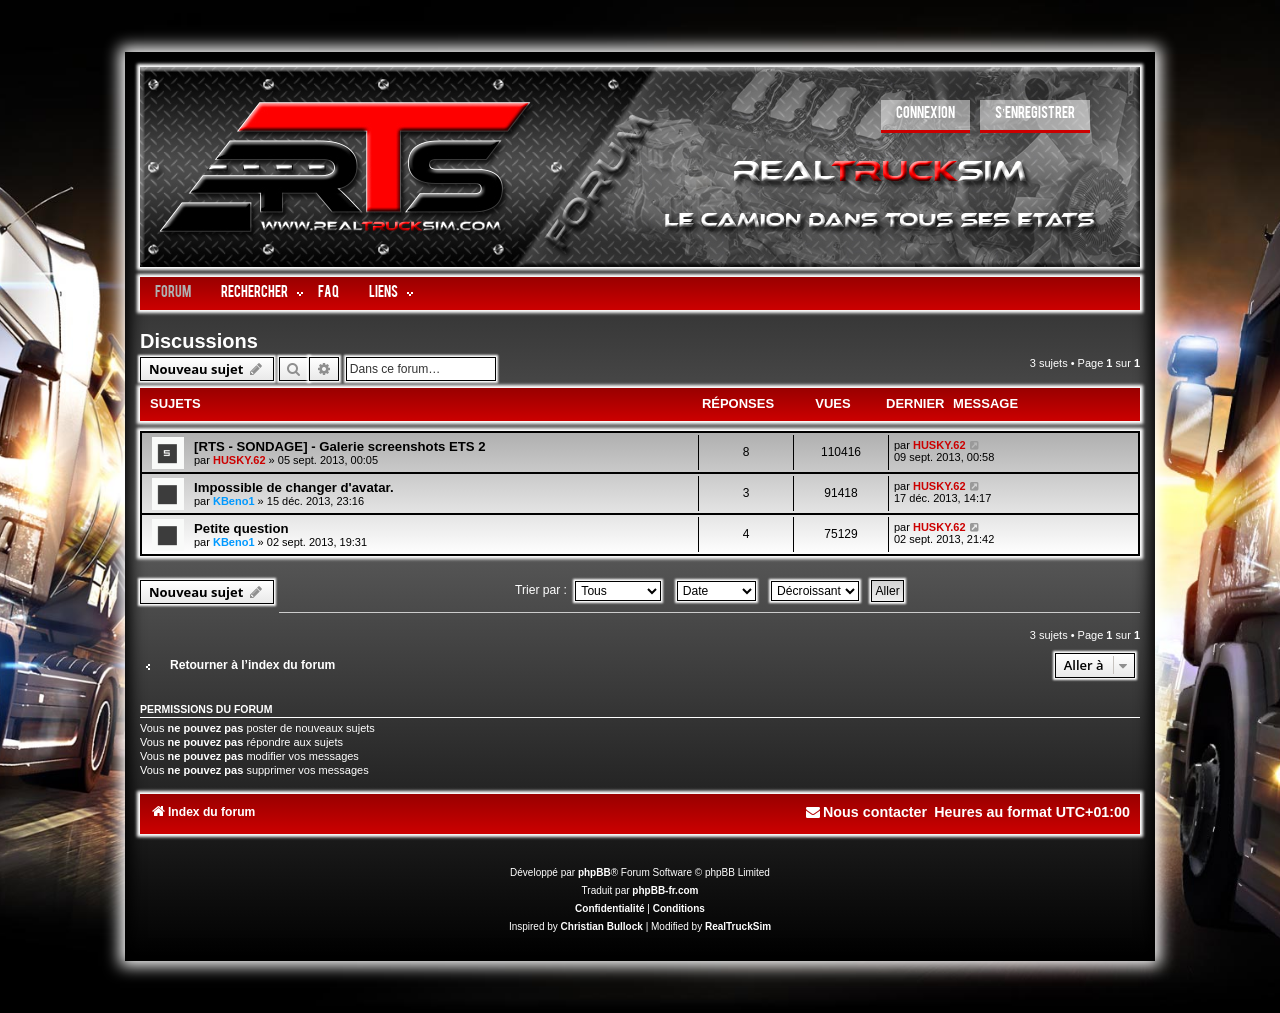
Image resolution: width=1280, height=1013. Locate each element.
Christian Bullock (602, 926)
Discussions (199, 341)
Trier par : (588, 590)
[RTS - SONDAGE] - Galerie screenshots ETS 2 (340, 446)
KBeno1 (234, 501)
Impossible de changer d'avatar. (294, 487)
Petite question (241, 528)
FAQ (328, 293)
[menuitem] (925, 116)
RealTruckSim (738, 926)
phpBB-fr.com (665, 890)
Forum (173, 293)
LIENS (383, 293)
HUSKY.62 (239, 460)
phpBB (594, 872)
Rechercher (254, 293)
